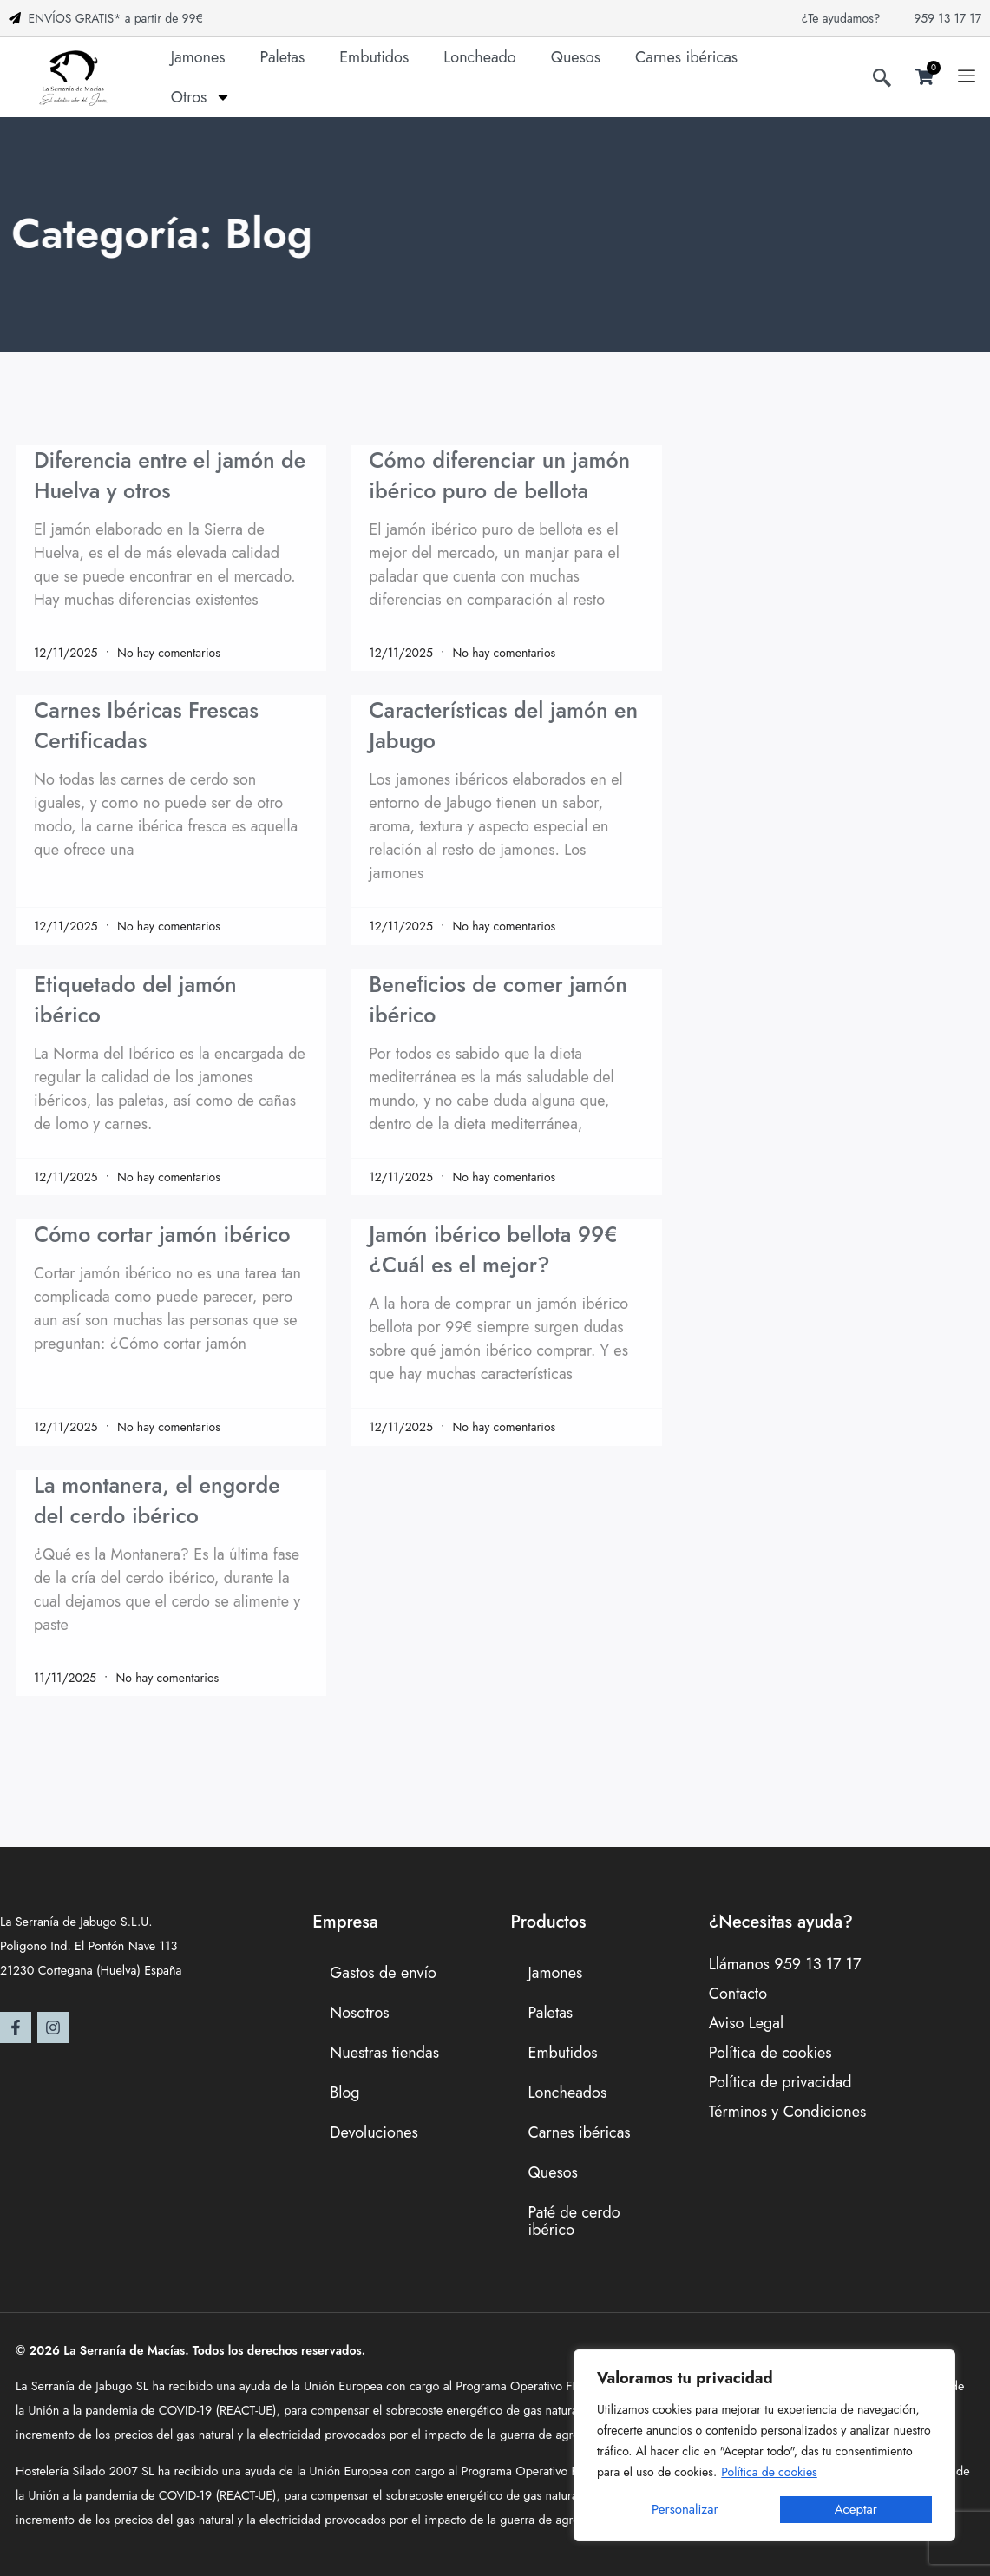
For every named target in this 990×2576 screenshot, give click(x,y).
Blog (344, 2092)
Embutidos (374, 57)
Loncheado (479, 57)
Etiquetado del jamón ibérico (135, 999)
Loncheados (567, 2092)
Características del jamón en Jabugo (503, 725)
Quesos (575, 57)
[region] (764, 2445)
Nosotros (359, 2012)
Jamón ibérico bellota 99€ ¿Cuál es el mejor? (493, 1249)
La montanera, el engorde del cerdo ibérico (157, 1500)
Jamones (198, 57)
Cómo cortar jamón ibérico (162, 1234)
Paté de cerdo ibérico (574, 2221)
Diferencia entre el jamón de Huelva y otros (169, 475)
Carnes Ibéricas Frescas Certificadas (146, 725)
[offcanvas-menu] (966, 77)
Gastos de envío (383, 1973)
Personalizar (685, 2509)
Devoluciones (373, 2132)
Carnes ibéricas (686, 57)
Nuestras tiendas (384, 2052)
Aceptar (856, 2509)
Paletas (282, 57)
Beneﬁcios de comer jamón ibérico (498, 999)
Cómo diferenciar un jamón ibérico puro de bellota (499, 475)
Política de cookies (768, 2472)
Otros (201, 97)
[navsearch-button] (882, 81)
